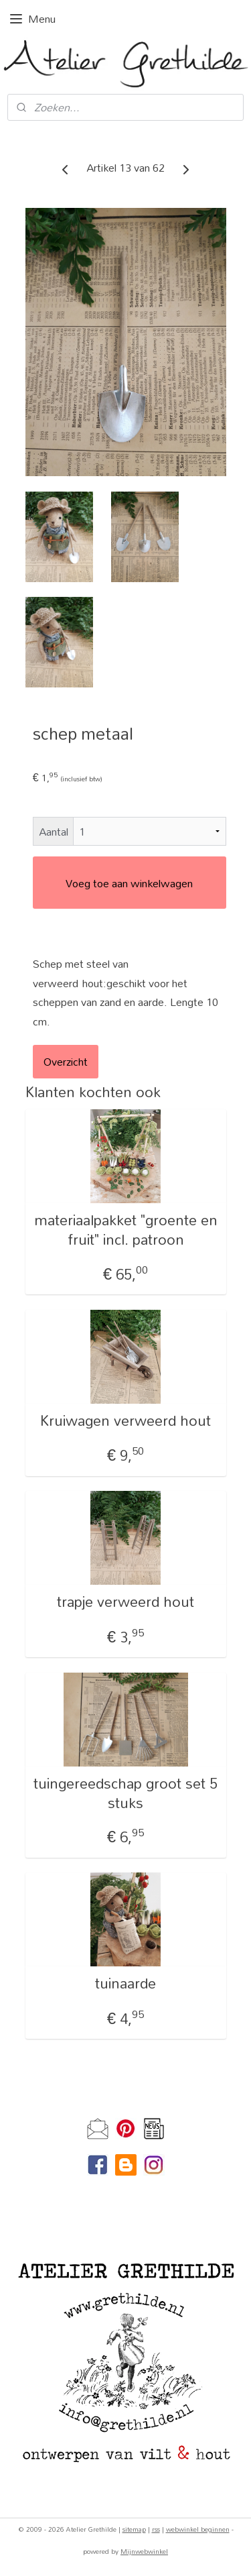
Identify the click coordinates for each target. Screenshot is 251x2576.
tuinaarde (125, 1984)
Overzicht (66, 1061)
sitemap (134, 2529)
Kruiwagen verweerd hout (125, 1421)
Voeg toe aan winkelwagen (129, 883)
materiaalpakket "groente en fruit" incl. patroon (126, 1230)
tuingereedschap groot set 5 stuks (125, 1793)
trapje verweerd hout (125, 1602)
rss (156, 2529)
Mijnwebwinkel (144, 2551)
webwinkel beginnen (198, 2529)
